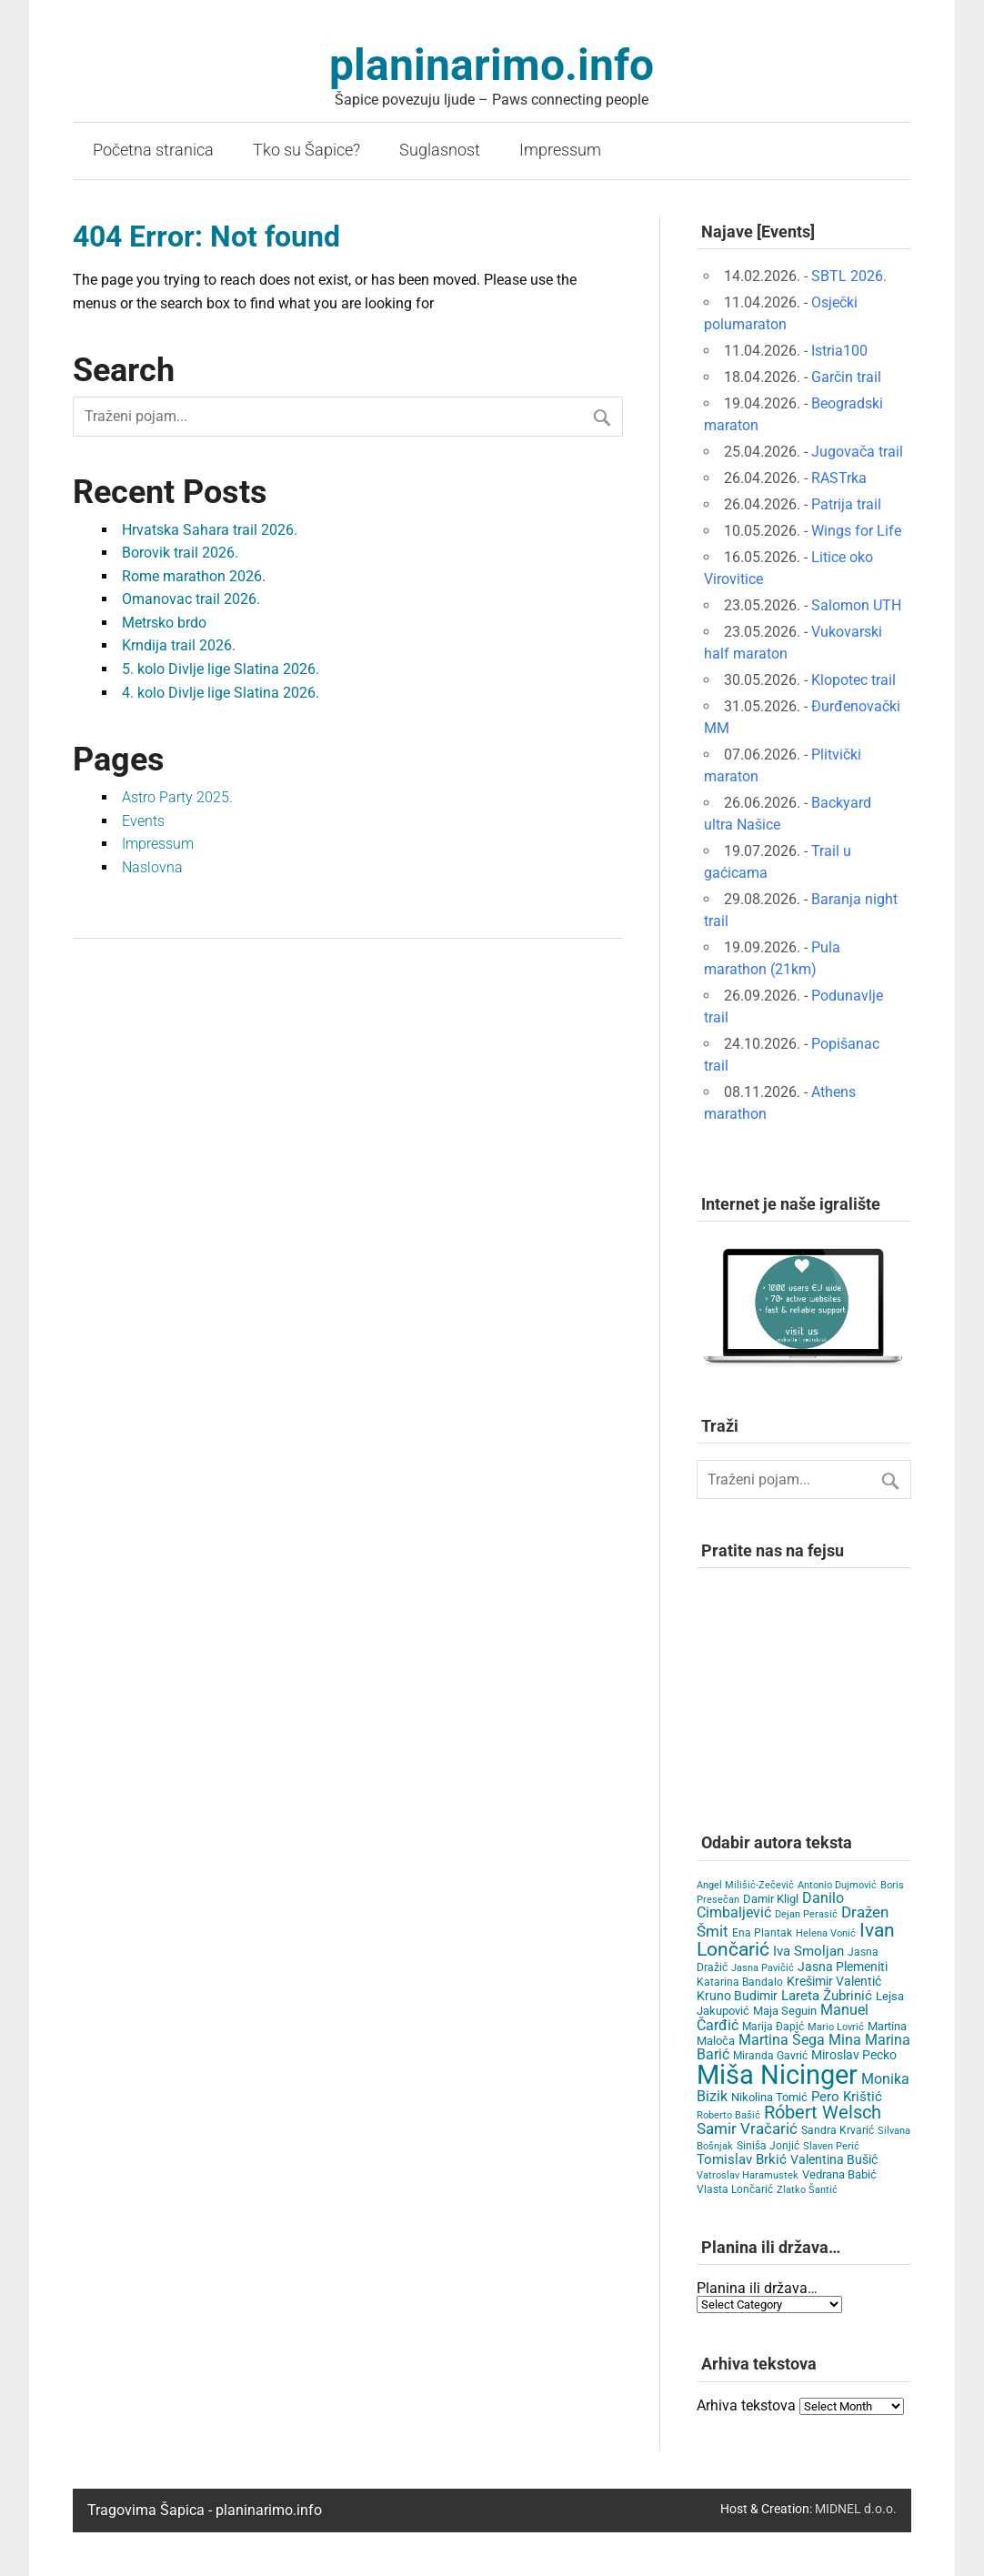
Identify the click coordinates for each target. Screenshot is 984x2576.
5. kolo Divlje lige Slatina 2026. (220, 669)
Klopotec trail (853, 680)
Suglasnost (439, 150)
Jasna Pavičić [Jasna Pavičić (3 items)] (762, 1968)
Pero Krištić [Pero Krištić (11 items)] (846, 2096)
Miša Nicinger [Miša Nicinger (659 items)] (777, 2074)
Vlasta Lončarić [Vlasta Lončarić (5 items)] (735, 2189)
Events (143, 821)
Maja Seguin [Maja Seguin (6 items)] (785, 2011)
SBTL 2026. (849, 276)
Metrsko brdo (164, 622)
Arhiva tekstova (746, 2405)
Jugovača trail (857, 451)
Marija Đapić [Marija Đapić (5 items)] (773, 2026)
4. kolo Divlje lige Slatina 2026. (220, 692)
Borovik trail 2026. (180, 552)
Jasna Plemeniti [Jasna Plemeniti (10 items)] (843, 1967)
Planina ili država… (757, 2288)
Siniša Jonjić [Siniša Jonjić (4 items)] (768, 2145)
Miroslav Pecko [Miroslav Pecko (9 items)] (854, 2055)
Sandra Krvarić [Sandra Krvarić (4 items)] (837, 2130)
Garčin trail (846, 377)
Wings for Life (856, 530)
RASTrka (839, 478)
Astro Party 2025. (177, 797)
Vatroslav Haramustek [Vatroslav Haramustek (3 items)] (747, 2175)
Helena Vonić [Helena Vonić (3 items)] (826, 1933)
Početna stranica (153, 150)
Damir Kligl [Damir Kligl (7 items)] (770, 1899)
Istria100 (839, 350)
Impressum (560, 150)
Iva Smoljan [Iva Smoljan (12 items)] (808, 1951)
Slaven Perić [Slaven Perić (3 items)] (831, 2146)
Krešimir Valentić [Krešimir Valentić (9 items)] (834, 1981)
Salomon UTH (856, 605)
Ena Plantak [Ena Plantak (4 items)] (762, 1933)
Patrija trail (846, 504)
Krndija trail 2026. (179, 645)
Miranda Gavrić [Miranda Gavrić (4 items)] (770, 2055)
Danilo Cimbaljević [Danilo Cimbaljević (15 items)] (770, 1905)
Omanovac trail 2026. (191, 599)
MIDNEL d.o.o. (856, 2509)
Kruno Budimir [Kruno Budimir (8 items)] (737, 1995)
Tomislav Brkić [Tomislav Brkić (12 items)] (742, 2159)
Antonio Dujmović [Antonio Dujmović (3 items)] (837, 1885)
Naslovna (152, 867)
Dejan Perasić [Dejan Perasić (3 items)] (806, 1914)
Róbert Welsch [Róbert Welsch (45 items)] (822, 2112)
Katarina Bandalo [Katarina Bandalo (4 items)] (740, 1982)
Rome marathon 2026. (194, 576)
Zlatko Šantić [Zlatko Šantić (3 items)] (807, 2190)
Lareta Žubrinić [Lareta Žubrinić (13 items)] (826, 1995)
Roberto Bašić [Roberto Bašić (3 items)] (728, 2115)
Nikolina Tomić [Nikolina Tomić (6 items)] (769, 2097)
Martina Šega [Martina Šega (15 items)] (781, 2039)
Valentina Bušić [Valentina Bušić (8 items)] (834, 2159)
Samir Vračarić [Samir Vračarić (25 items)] (747, 2128)
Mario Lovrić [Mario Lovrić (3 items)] (836, 2027)
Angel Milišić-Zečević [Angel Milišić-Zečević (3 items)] (745, 1885)
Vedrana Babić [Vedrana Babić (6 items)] (839, 2174)
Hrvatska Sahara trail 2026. (209, 529)
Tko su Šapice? (306, 150)
